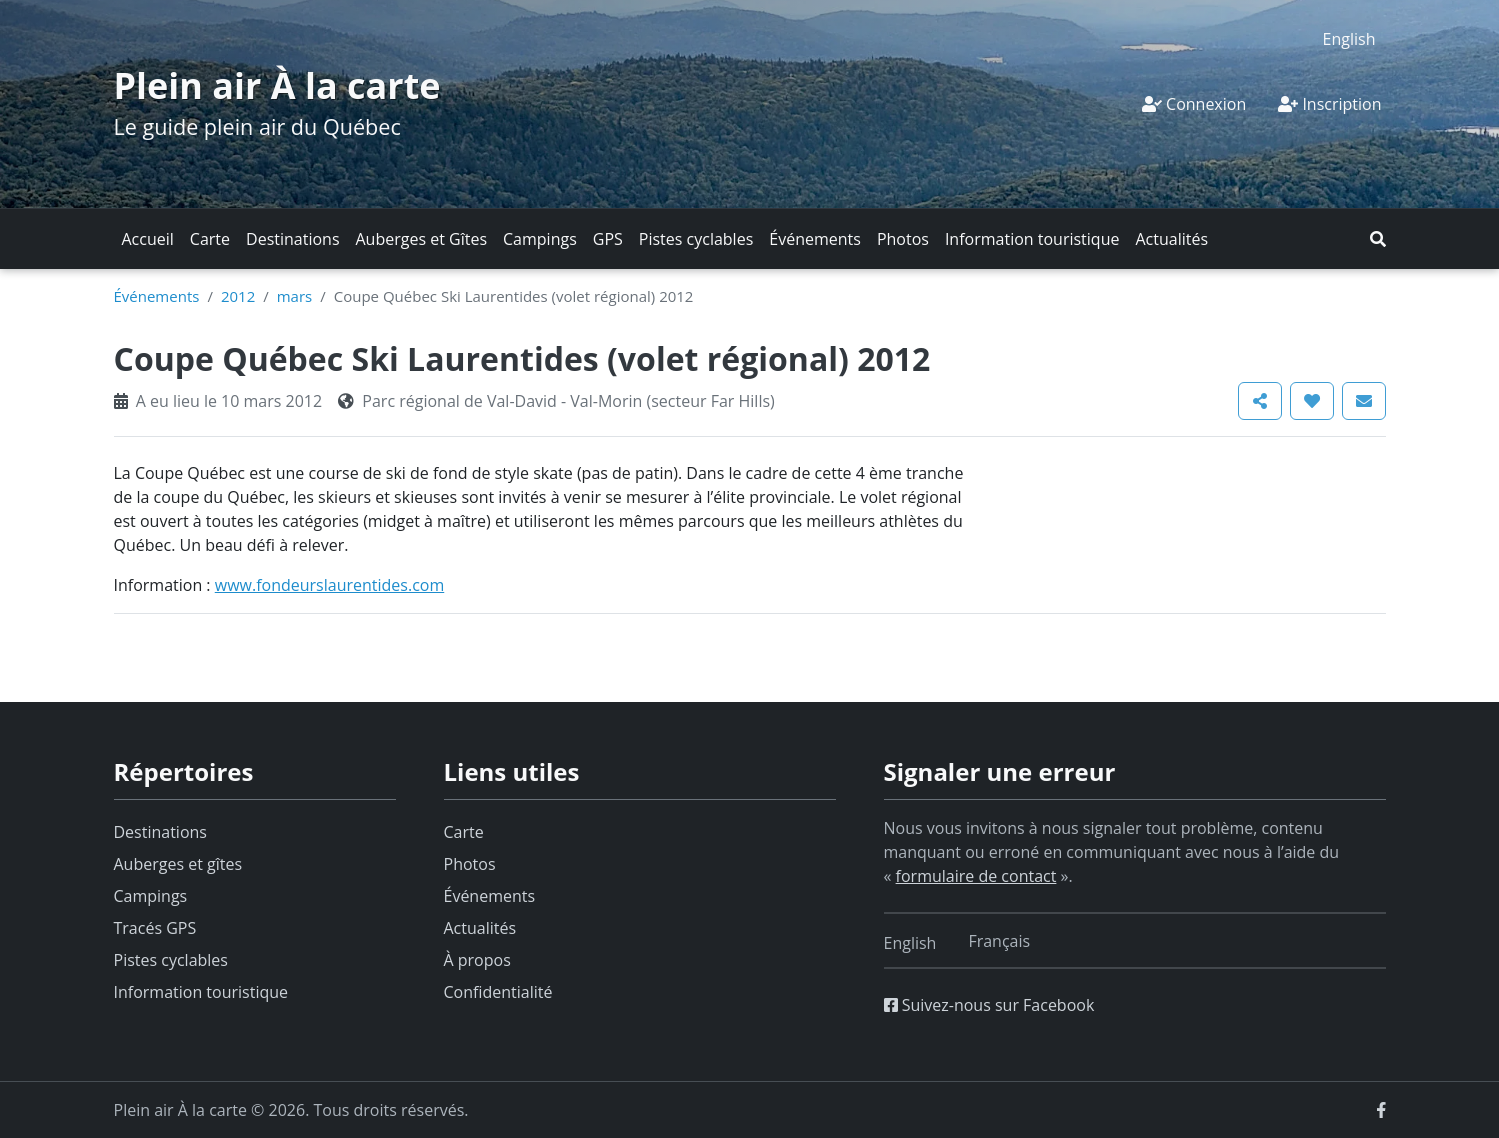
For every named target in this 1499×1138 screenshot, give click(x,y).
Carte (210, 239)
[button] (1378, 239)
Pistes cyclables (696, 239)
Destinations (292, 239)
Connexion (1194, 104)
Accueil (148, 239)
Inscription (1329, 104)
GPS (608, 239)
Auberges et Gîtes (422, 239)
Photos (903, 239)
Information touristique (1032, 239)
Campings (540, 239)
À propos (477, 960)
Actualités (1171, 239)
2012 (238, 296)
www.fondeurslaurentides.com (330, 585)
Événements (815, 239)
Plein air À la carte (277, 85)
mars (295, 296)
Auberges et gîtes (178, 864)
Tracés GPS (155, 928)
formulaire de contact (976, 876)
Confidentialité (498, 992)
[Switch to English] (1349, 38)
